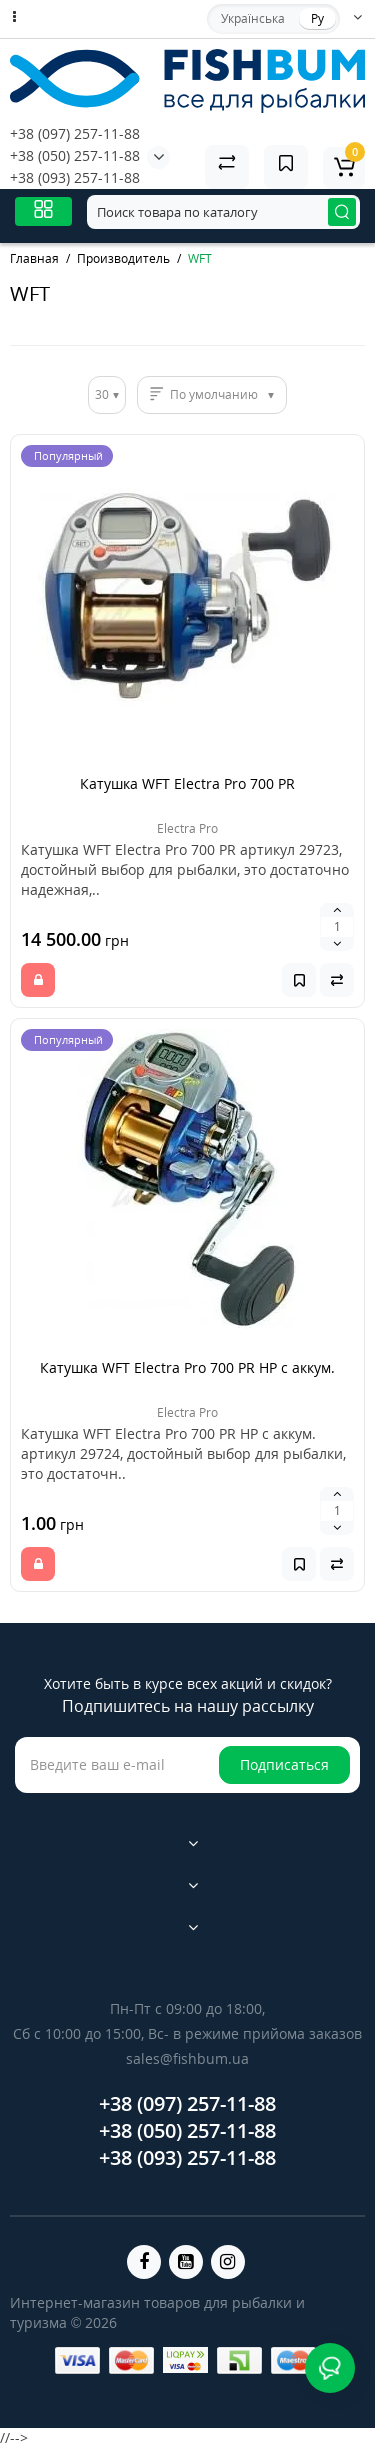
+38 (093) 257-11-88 (75, 177)
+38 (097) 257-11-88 (75, 133)
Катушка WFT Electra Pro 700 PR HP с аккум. (187, 1367)
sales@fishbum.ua (187, 2058)
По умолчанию (214, 394)
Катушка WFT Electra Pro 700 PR (187, 783)
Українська (253, 18)
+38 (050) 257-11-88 (75, 155)
